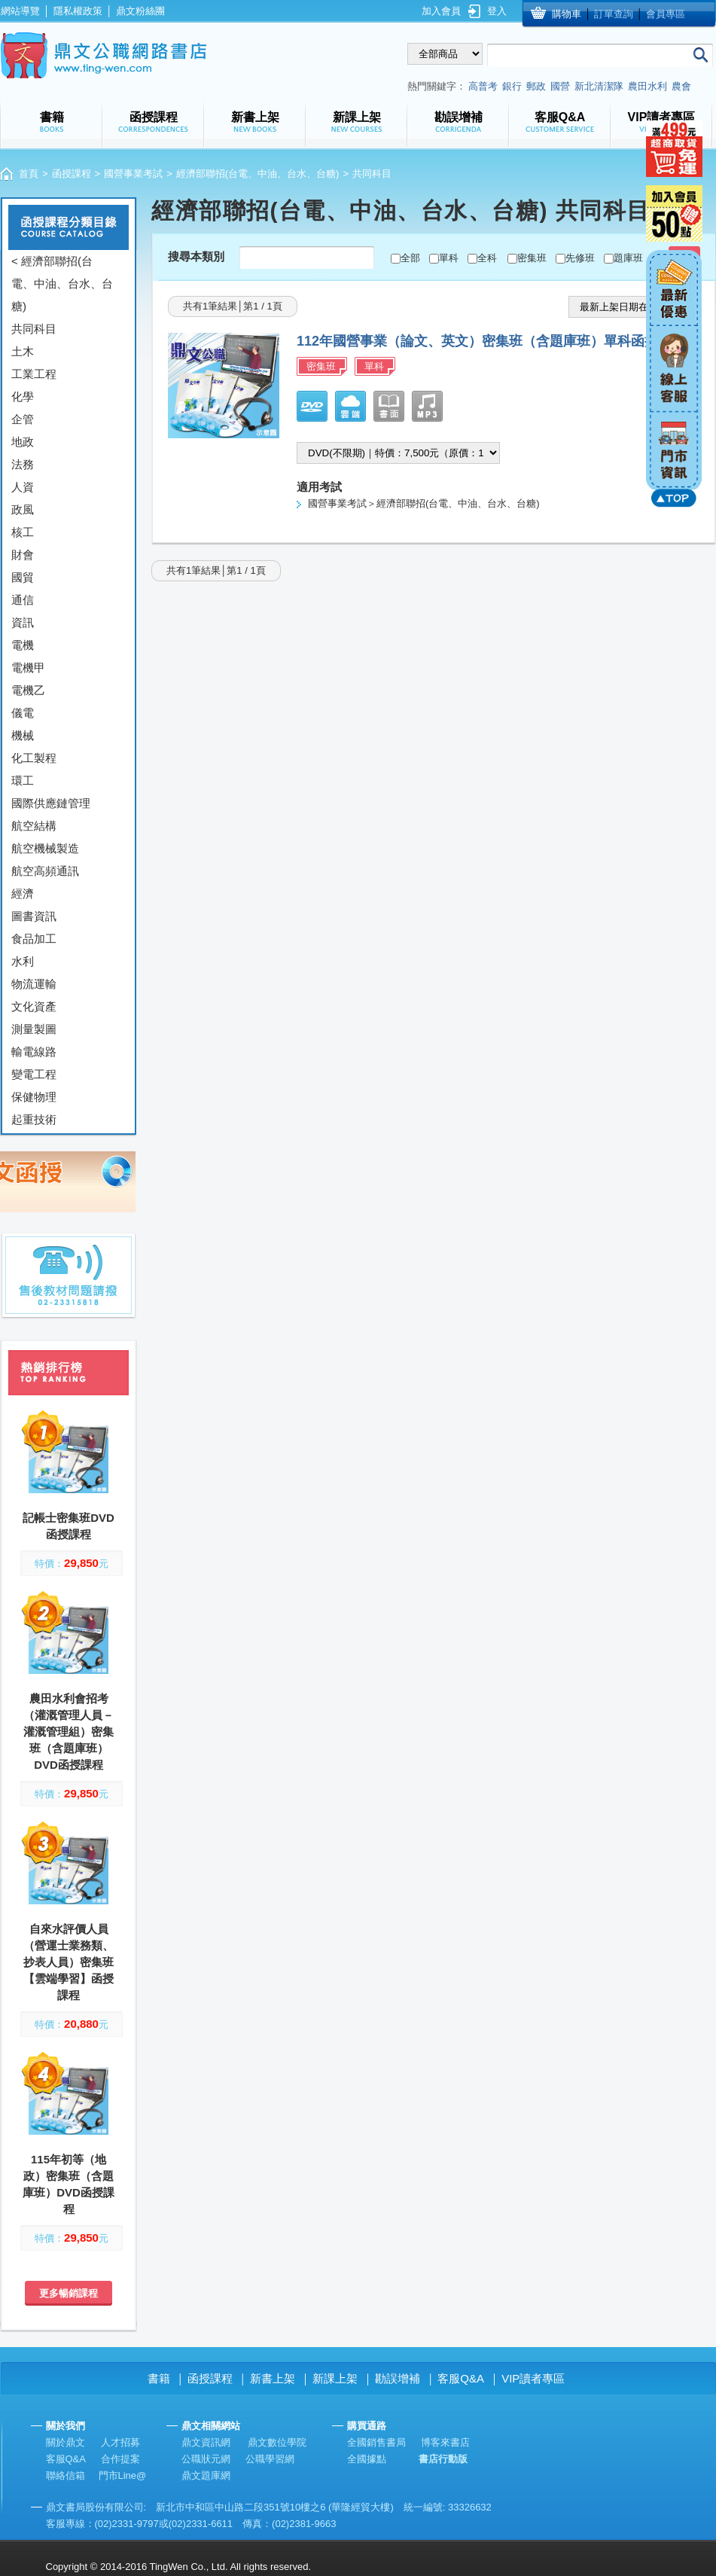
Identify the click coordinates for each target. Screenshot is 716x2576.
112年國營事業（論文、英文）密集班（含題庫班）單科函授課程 (491, 341)
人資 (22, 486)
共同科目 (33, 328)
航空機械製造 (45, 848)
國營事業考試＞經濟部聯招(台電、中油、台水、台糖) (424, 503)
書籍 (159, 2378)
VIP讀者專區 (533, 2378)
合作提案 (120, 2459)
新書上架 (272, 2378)
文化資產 (33, 1006)
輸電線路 (33, 1051)
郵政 (536, 86)
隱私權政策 (77, 11)
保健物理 (33, 1096)
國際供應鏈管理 (50, 803)
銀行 (512, 86)
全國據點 (366, 2459)
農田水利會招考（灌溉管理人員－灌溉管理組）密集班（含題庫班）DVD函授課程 (68, 1731)
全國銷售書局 (376, 2442)
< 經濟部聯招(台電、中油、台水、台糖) (62, 283)
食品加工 (33, 938)
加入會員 (441, 11)
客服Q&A (460, 2378)
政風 (22, 509)
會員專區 (665, 14)
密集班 (532, 258)
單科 (449, 258)
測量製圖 (33, 1029)
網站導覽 (20, 11)
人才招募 (120, 2442)
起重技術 (33, 1119)
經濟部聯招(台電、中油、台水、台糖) (258, 173)
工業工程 (33, 373)
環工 (22, 780)
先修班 (580, 258)
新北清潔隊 (598, 86)
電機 (22, 645)
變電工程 (33, 1074)
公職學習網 (269, 2459)
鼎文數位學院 (277, 2442)
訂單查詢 (613, 14)
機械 (22, 735)
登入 (497, 11)
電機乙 (28, 690)
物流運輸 (33, 983)
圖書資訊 (33, 916)
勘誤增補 (397, 2378)
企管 (22, 419)
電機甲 (28, 667)
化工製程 (33, 757)
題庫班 (628, 258)
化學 (22, 396)
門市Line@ (123, 2475)
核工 (22, 532)
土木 (22, 351)
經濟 (22, 893)
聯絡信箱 (65, 2475)
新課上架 (335, 2378)
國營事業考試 (133, 173)
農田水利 (647, 86)
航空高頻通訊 (45, 870)
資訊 (22, 622)
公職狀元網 (205, 2459)
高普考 (483, 86)
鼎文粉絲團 (140, 11)
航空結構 (33, 825)
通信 (22, 599)
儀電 (22, 712)
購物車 (566, 14)
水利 (22, 961)
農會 (681, 86)
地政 (22, 441)
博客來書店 (445, 2442)
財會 (22, 554)
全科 (487, 258)
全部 (410, 258)
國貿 (22, 577)
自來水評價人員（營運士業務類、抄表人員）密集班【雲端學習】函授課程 (68, 1961)
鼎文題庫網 (205, 2475)
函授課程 (71, 173)
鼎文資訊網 (205, 2442)
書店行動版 (443, 2459)
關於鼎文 (65, 2442)
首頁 (28, 173)
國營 (560, 86)
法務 (22, 464)
